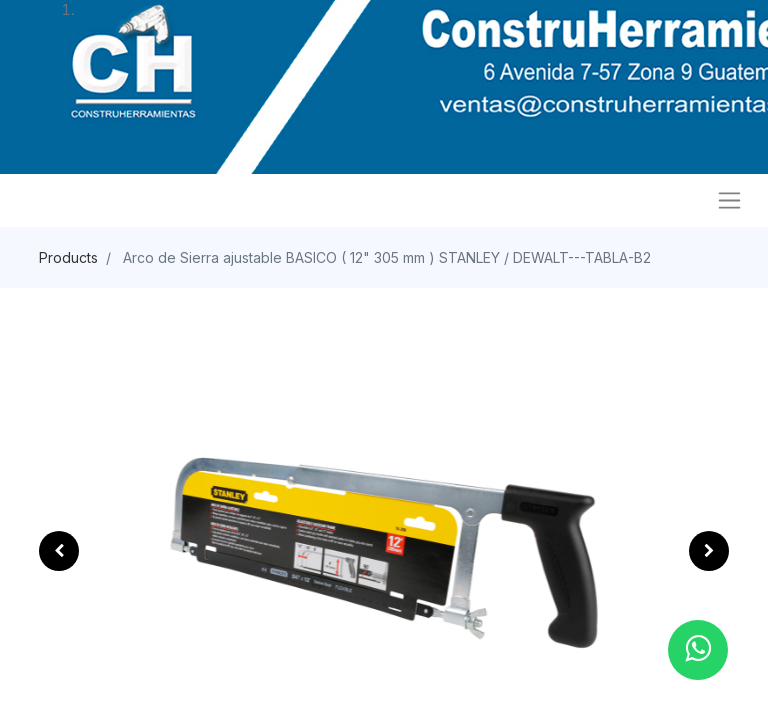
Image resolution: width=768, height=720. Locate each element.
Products (68, 257)
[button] (59, 551)
